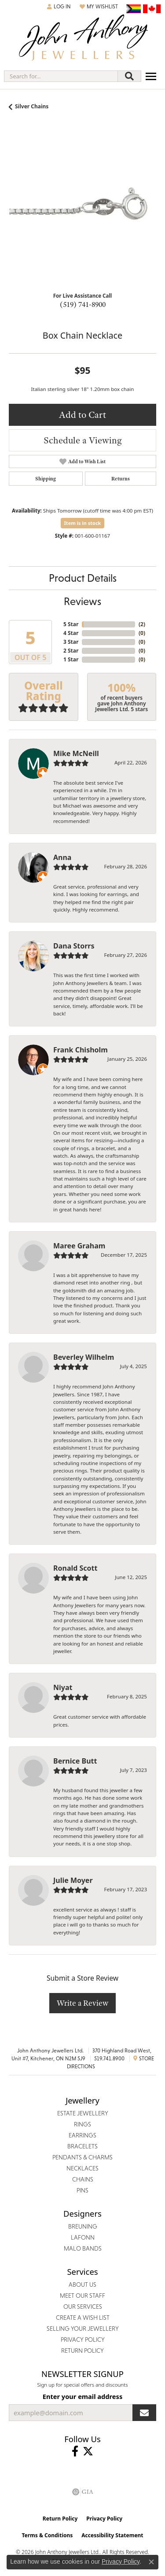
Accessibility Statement (112, 2535)
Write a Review (82, 2003)
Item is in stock (82, 523)
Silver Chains (31, 106)
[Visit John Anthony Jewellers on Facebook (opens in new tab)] (75, 2451)
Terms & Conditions (47, 2535)
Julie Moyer (73, 1880)
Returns (120, 478)
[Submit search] (129, 76)
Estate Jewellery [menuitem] (82, 2113)
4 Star (70, 633)
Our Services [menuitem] (82, 2306)
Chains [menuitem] (82, 2179)
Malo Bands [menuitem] (83, 2248)
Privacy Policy (104, 2518)
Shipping (45, 478)
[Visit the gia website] (82, 2491)
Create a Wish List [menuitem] (83, 2317)
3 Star (70, 642)
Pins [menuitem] (82, 2190)
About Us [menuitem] (82, 2284)
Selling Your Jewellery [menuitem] (83, 2328)
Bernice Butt (75, 1761)
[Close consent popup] (151, 2562)
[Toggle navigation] (151, 76)
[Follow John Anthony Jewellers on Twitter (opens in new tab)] (88, 2451)
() (142, 624)
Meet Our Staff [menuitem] (82, 2295)
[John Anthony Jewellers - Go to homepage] (83, 38)
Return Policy (60, 2518)
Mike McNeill (76, 753)
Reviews (82, 601)
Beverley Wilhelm (83, 1357)
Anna (62, 857)
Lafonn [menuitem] (83, 2237)
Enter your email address (82, 2396)
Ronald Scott (75, 1568)
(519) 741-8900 (83, 304)
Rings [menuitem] (82, 2124)
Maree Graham (79, 1246)
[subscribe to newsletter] (144, 2412)
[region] (82, 211)
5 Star (70, 624)
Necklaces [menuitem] (82, 2168)
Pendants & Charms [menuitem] (82, 2157)
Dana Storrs (74, 946)
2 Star (70, 650)
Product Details (83, 578)
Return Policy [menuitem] (82, 2350)
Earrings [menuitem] (82, 2135)
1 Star (70, 659)
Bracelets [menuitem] (82, 2146)
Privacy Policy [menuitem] (83, 2339)
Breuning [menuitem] (82, 2226)
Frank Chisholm (80, 1050)
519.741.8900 (109, 2059)
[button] (59, 6)
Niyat (62, 1687)
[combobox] (61, 76)
